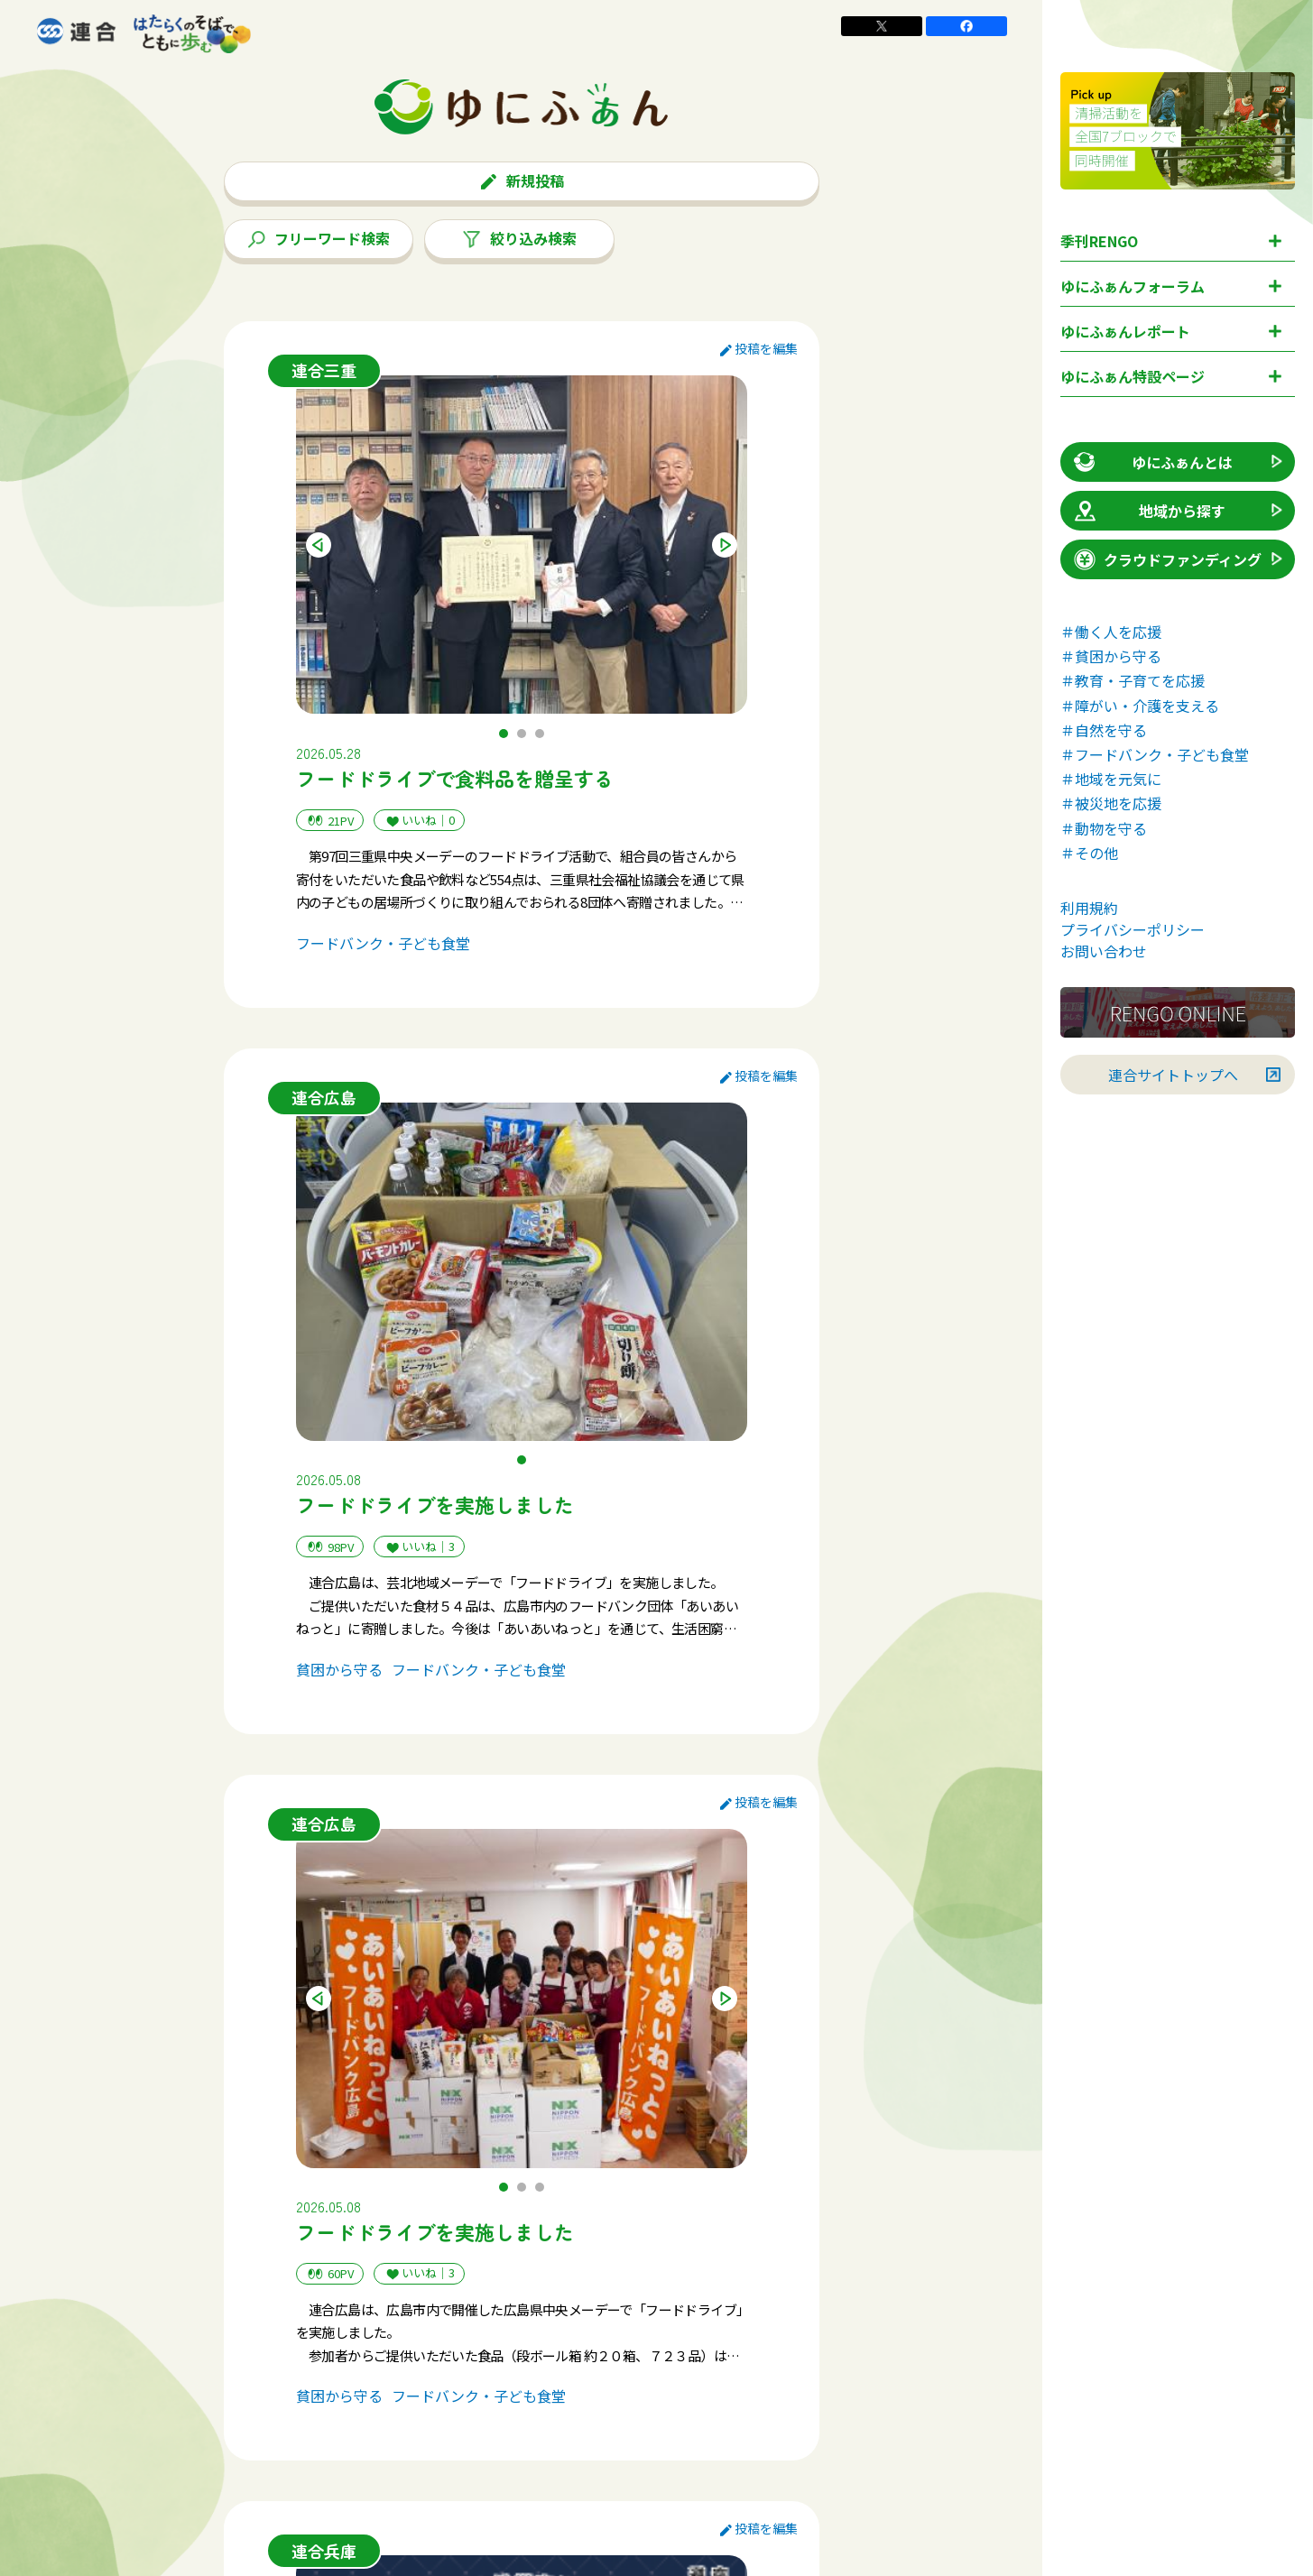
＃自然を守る (1103, 730)
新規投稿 (521, 180)
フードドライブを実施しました (435, 1504)
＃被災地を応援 (1110, 803)
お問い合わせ (1103, 951)
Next (724, 545)
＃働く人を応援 (1110, 631)
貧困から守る (339, 1669)
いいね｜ (419, 820)
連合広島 (323, 1097)
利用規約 (1089, 908)
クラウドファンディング (1166, 559)
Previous (318, 545)
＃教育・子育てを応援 (1132, 680)
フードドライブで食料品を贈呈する (455, 777)
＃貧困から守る (1110, 656)
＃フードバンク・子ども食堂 (1154, 754)
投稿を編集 (759, 348)
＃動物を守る (1103, 828)
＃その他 (1089, 852)
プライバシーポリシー (1132, 929)
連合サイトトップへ (1173, 1074)
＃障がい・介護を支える (1139, 705)
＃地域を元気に (1110, 778)
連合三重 (323, 370)
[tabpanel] (521, 545)
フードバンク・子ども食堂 (383, 943)
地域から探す (1148, 510)
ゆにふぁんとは (1152, 461)
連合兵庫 (323, 2550)
